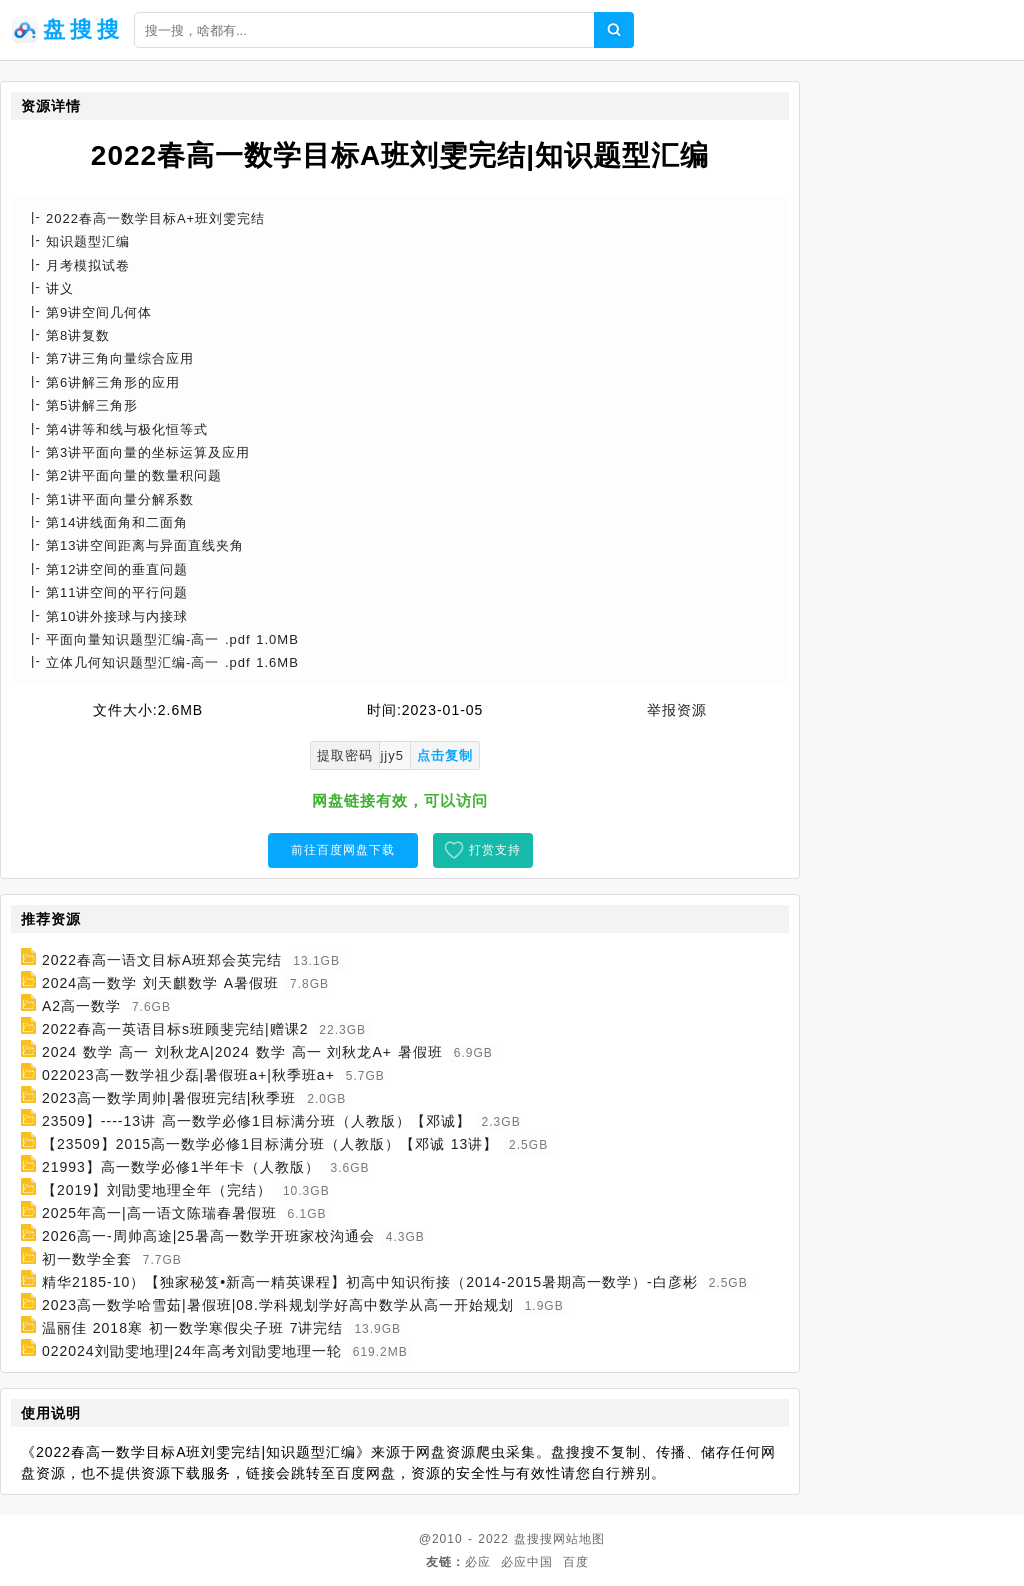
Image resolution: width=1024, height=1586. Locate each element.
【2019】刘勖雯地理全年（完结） (157, 1190)
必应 (478, 1562)
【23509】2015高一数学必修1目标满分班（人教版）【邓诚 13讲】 (270, 1144)
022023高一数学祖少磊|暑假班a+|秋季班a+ (188, 1075)
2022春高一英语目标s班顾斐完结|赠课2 (175, 1029)
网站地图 (579, 1539)
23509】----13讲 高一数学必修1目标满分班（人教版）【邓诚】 (256, 1121)
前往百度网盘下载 (343, 850)
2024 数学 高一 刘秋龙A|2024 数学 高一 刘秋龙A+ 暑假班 (242, 1052)
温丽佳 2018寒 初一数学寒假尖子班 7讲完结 (193, 1328)
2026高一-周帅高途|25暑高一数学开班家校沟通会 (208, 1236)
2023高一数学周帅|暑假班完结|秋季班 (169, 1098)
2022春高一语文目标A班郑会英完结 (162, 960)
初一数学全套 (87, 1259)
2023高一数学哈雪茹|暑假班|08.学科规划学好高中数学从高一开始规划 (278, 1305)
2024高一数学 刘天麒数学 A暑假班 (160, 983)
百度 (576, 1562)
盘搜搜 (533, 1539)
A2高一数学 (81, 1006)
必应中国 (527, 1562)
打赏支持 (495, 850)
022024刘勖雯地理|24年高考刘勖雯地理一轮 (192, 1351)
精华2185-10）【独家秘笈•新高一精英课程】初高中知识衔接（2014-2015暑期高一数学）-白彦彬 (370, 1282)
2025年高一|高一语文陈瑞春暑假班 (159, 1213)
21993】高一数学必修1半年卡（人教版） (181, 1167)
